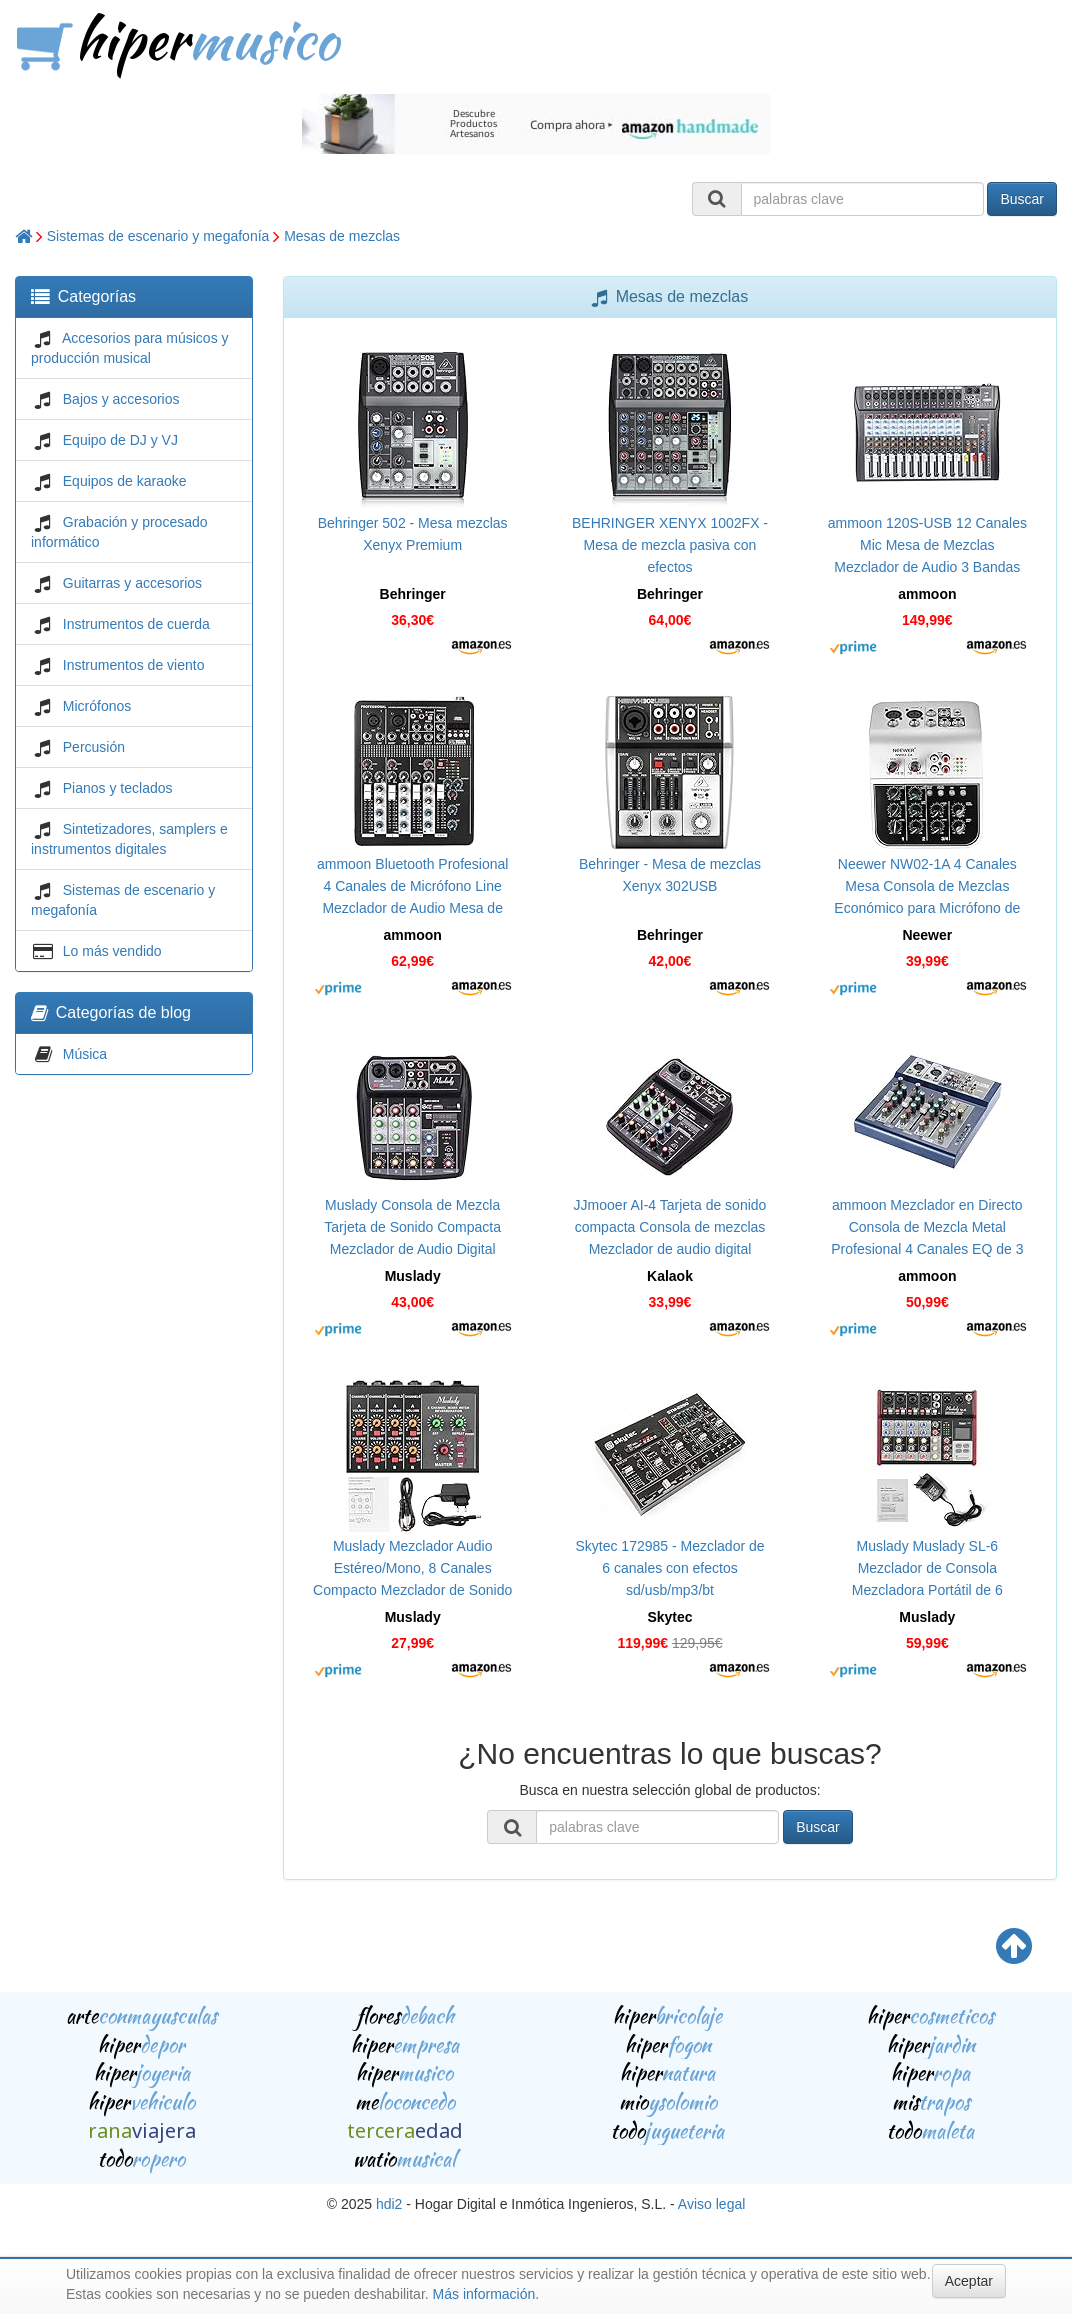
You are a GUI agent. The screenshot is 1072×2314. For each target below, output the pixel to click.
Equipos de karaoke (125, 481)
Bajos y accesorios (121, 399)
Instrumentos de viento (134, 665)
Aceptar (969, 2281)
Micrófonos (97, 706)
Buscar (1022, 199)
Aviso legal (711, 2204)
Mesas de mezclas (342, 236)
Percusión (94, 747)
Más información (484, 2294)
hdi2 (389, 2204)
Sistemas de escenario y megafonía (158, 236)
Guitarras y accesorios (132, 583)
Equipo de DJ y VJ (120, 440)
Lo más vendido (112, 951)
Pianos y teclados (118, 788)
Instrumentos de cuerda (136, 624)
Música (85, 1054)
